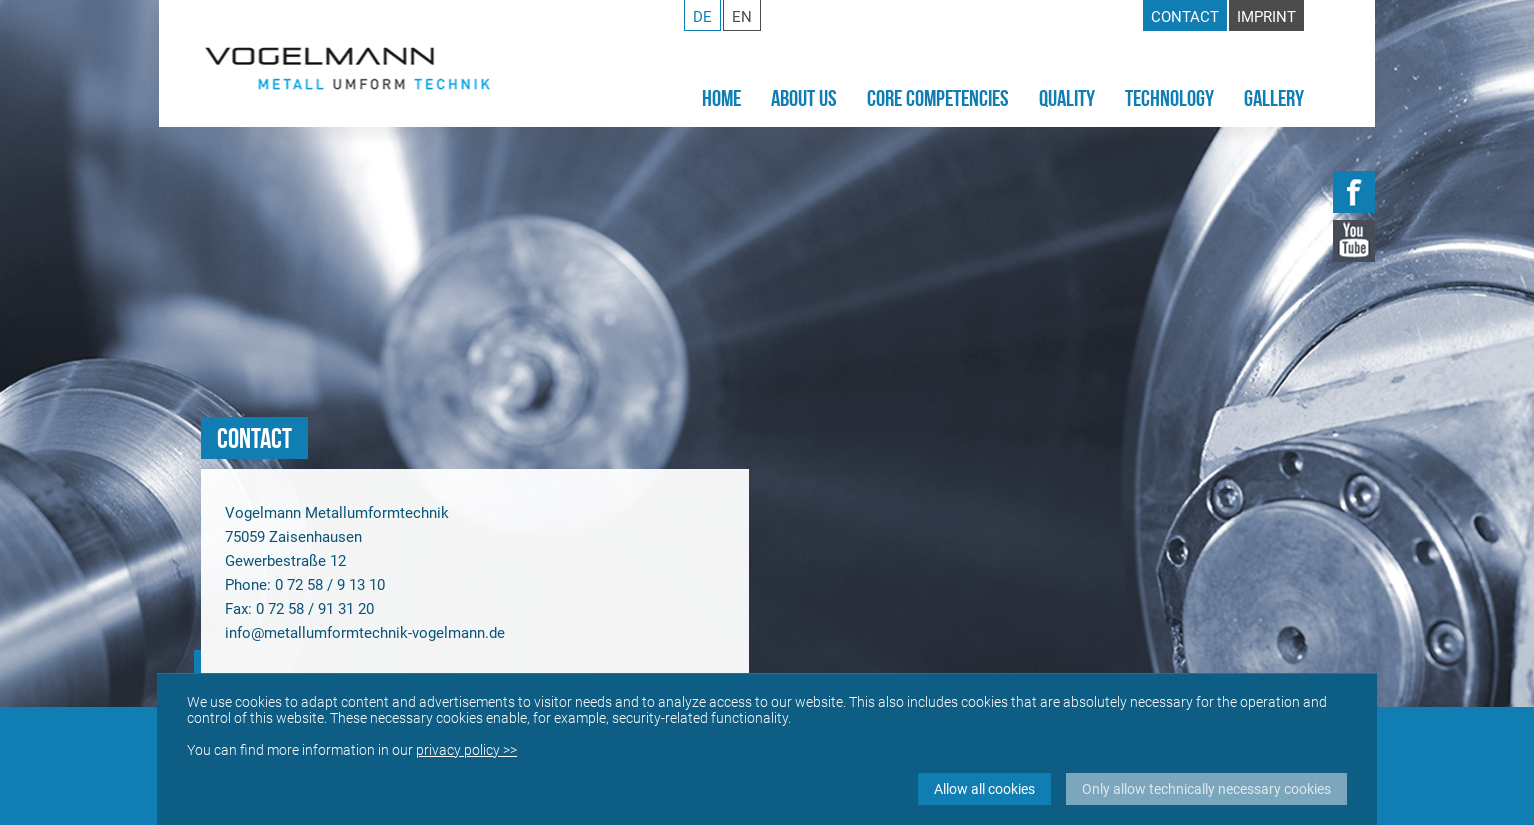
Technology (1169, 97)
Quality (1067, 97)
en (742, 17)
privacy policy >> (466, 750)
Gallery (1274, 97)
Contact (1185, 17)
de (702, 17)
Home (721, 97)
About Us (804, 97)
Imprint (1266, 17)
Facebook (1354, 192)
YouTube (1354, 241)
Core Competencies (938, 97)
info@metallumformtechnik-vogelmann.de (365, 633)
